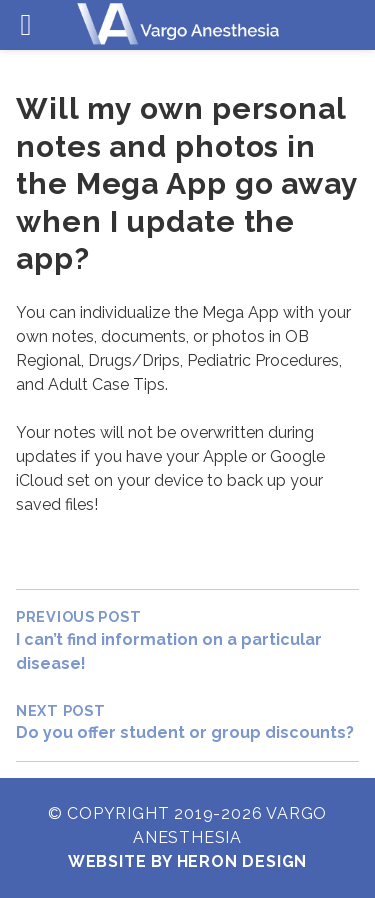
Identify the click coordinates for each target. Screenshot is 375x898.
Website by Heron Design (187, 861)
